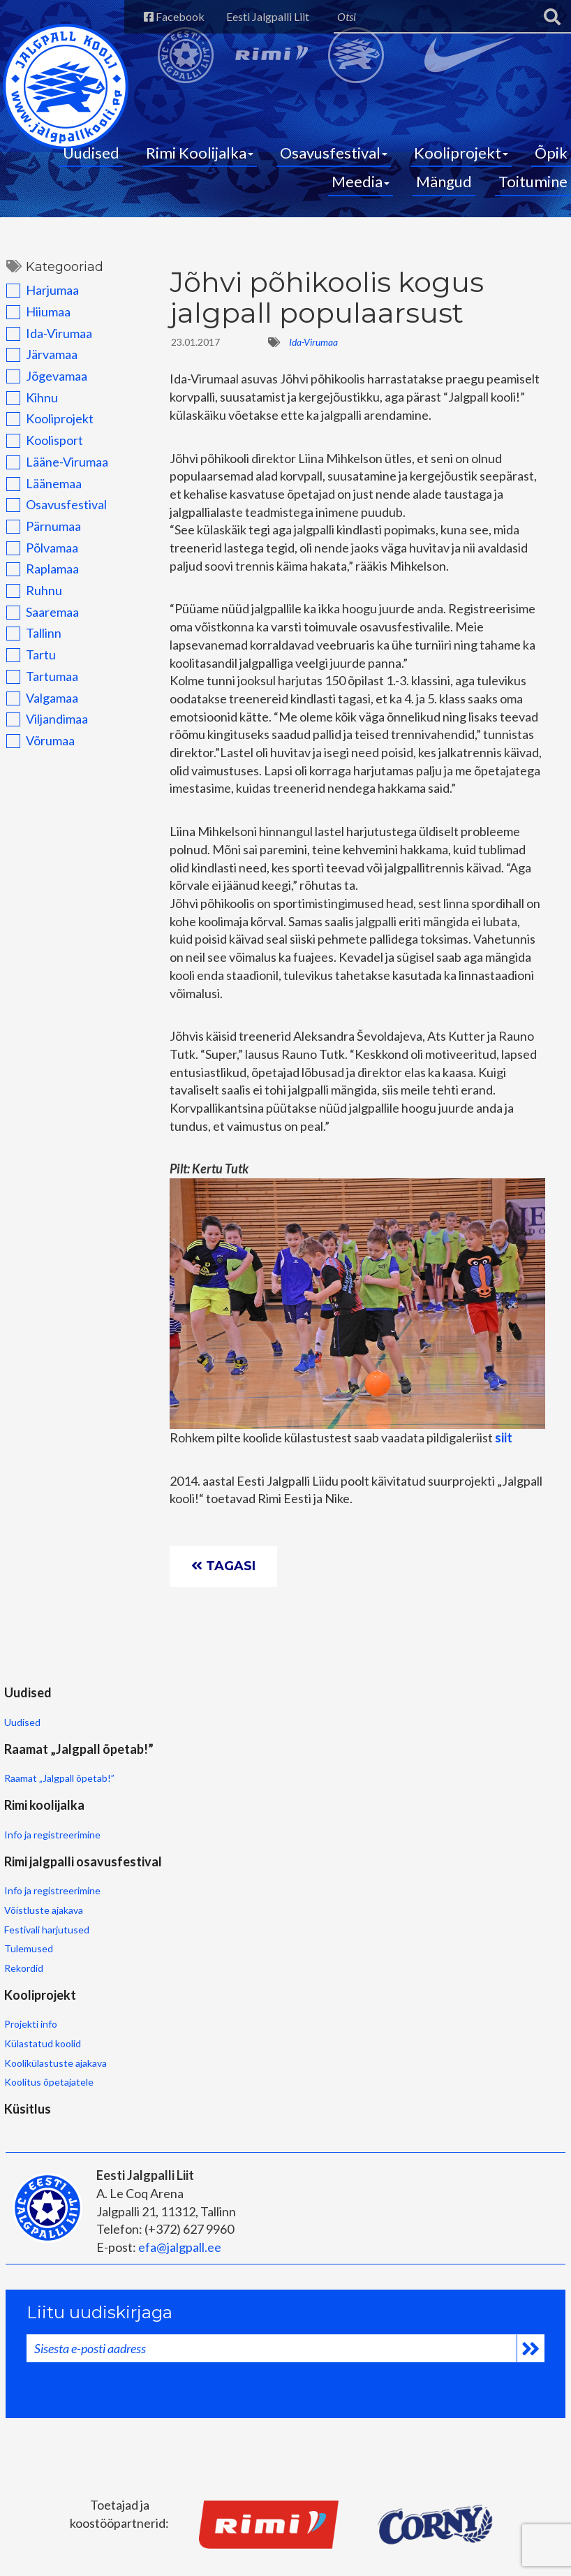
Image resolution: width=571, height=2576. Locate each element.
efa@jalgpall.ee (177, 2143)
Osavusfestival (333, 161)
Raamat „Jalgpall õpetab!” (190, 1817)
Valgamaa (36, 711)
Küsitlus (158, 1916)
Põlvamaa (36, 561)
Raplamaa (36, 583)
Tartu (25, 669)
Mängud (444, 189)
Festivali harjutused (441, 1855)
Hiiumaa (32, 325)
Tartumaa (36, 690)
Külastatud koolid (41, 1969)
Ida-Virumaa (43, 347)
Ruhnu (28, 604)
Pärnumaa (37, 540)
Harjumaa (36, 304)
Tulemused (423, 1875)
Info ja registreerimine (315, 1799)
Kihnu (26, 411)
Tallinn (27, 647)
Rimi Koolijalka (199, 161)
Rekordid (418, 1895)
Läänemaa (37, 497)
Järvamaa (35, 368)
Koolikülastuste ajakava (54, 1988)
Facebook (148, 16)
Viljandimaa (41, 733)
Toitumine (533, 189)
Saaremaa (36, 626)
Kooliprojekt (461, 161)
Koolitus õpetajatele (48, 2007)
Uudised (91, 161)
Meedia (361, 189)
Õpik (551, 161)
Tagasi (230, 1619)
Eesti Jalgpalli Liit (250, 16)
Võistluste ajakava (438, 1837)
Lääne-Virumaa (51, 475)
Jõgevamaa (40, 389)
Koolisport (38, 454)
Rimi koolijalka (307, 1765)
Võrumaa (34, 754)
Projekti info (30, 1949)
